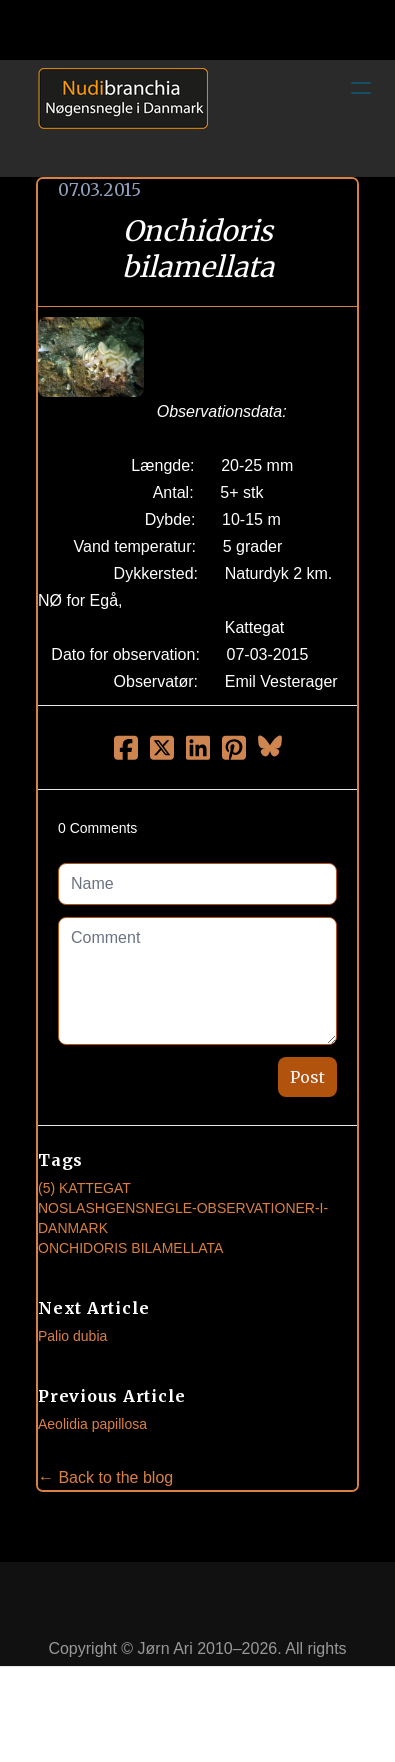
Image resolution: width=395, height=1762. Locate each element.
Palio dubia (72, 1336)
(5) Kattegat (84, 1188)
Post (307, 1077)
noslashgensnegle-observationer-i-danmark (183, 1218)
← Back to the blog (105, 1477)
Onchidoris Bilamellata (130, 1248)
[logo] (116, 118)
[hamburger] (361, 88)
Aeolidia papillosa (92, 1424)
